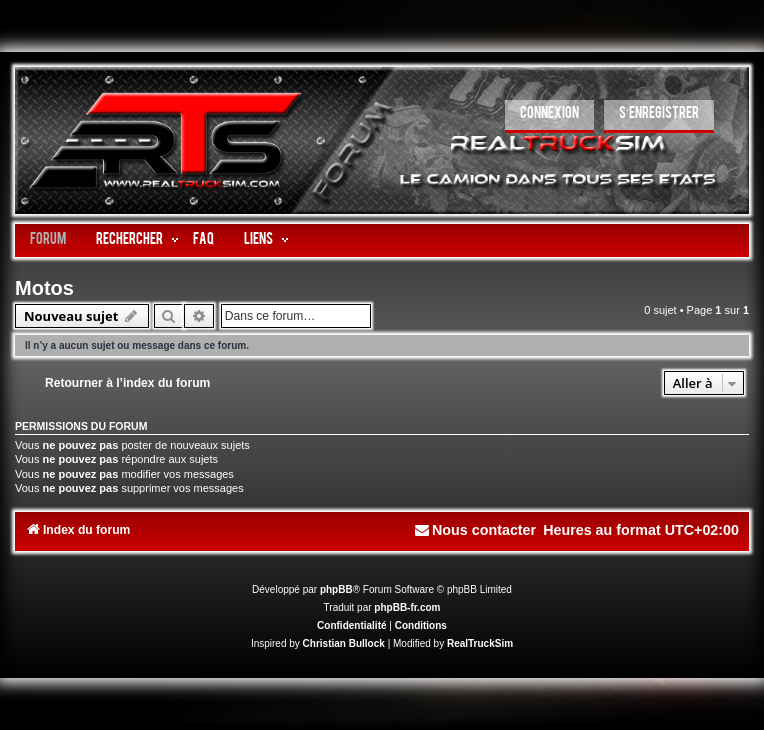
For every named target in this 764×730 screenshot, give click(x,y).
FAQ (203, 240)
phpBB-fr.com (407, 607)
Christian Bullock (344, 643)
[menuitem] (549, 116)
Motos (44, 288)
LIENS (258, 240)
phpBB (336, 589)
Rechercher (129, 240)
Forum (48, 240)
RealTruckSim (480, 643)
